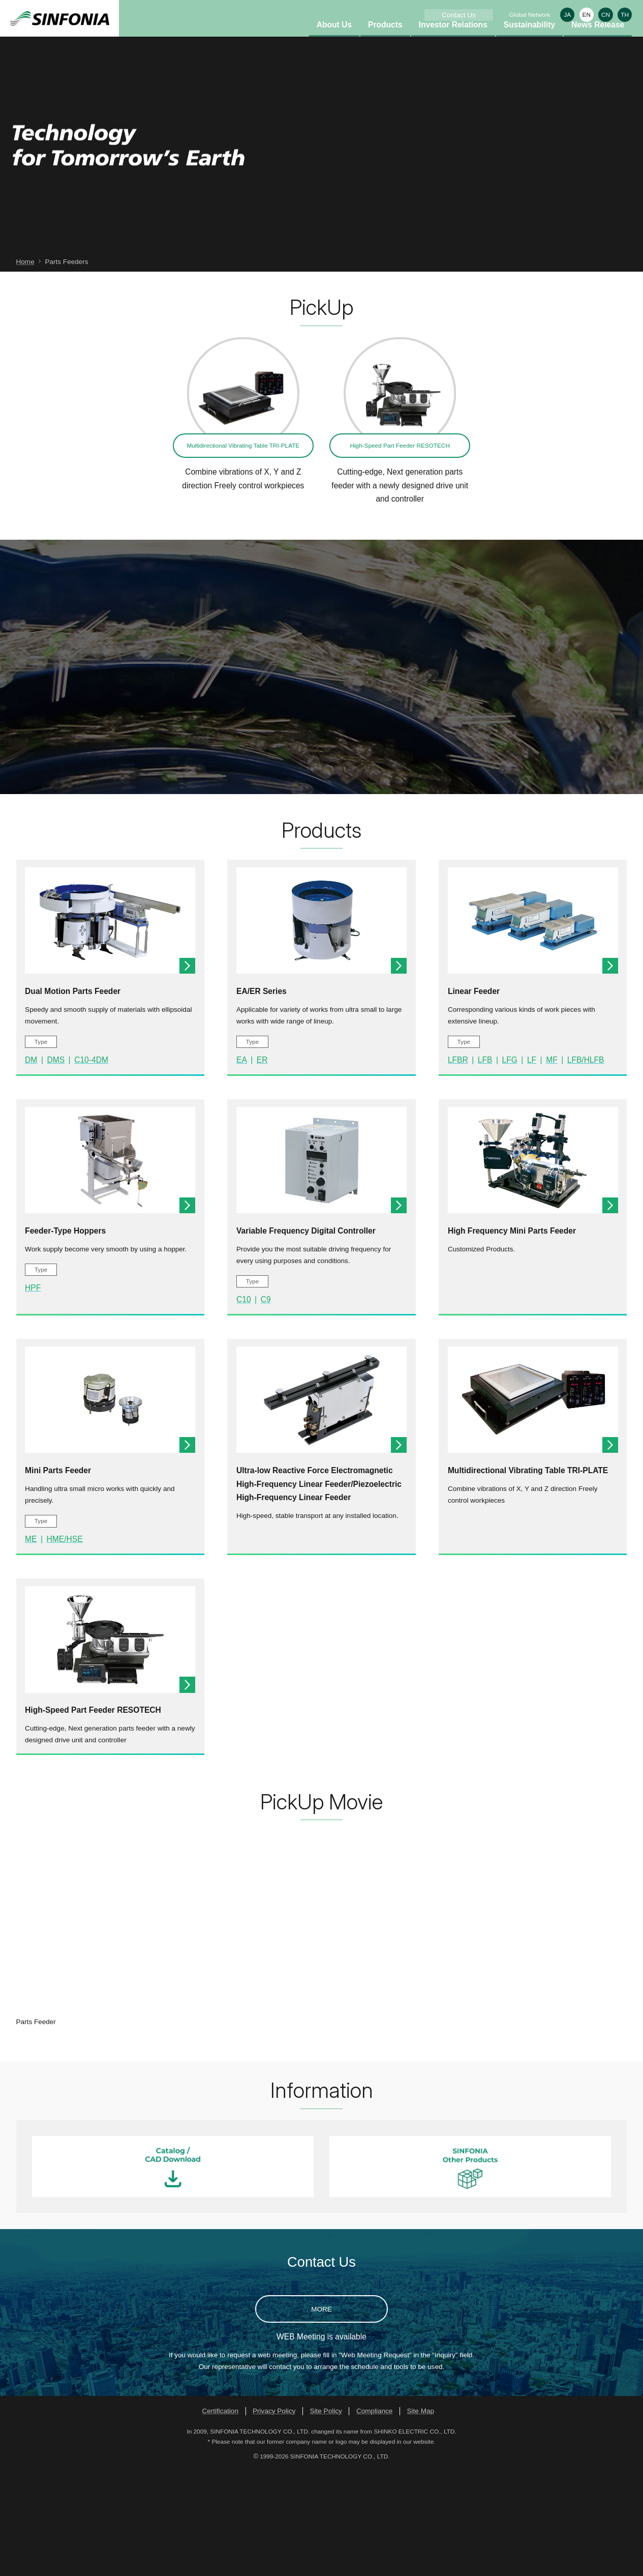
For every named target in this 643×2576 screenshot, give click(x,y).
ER (262, 1165)
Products (385, 41)
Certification (220, 2517)
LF (531, 1165)
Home (25, 368)
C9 (266, 1405)
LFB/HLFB (585, 1165)
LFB (485, 1165)
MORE (321, 2415)
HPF (33, 1393)
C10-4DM (91, 1165)
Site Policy (326, 2517)
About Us (334, 41)
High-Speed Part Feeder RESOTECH (399, 551)
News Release (597, 41)
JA (567, 14)
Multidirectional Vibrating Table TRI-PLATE (243, 551)
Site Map (420, 2517)
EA (241, 1165)
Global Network (529, 14)
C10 (243, 1405)
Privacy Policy (274, 2517)
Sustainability (529, 41)
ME (31, 1645)
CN (605, 14)
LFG (509, 1165)
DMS (56, 1165)
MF (552, 1165)
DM (31, 1165)
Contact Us (459, 15)
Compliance (374, 2517)
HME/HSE (65, 1645)
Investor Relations (453, 41)
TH (625, 14)
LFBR (458, 1165)
